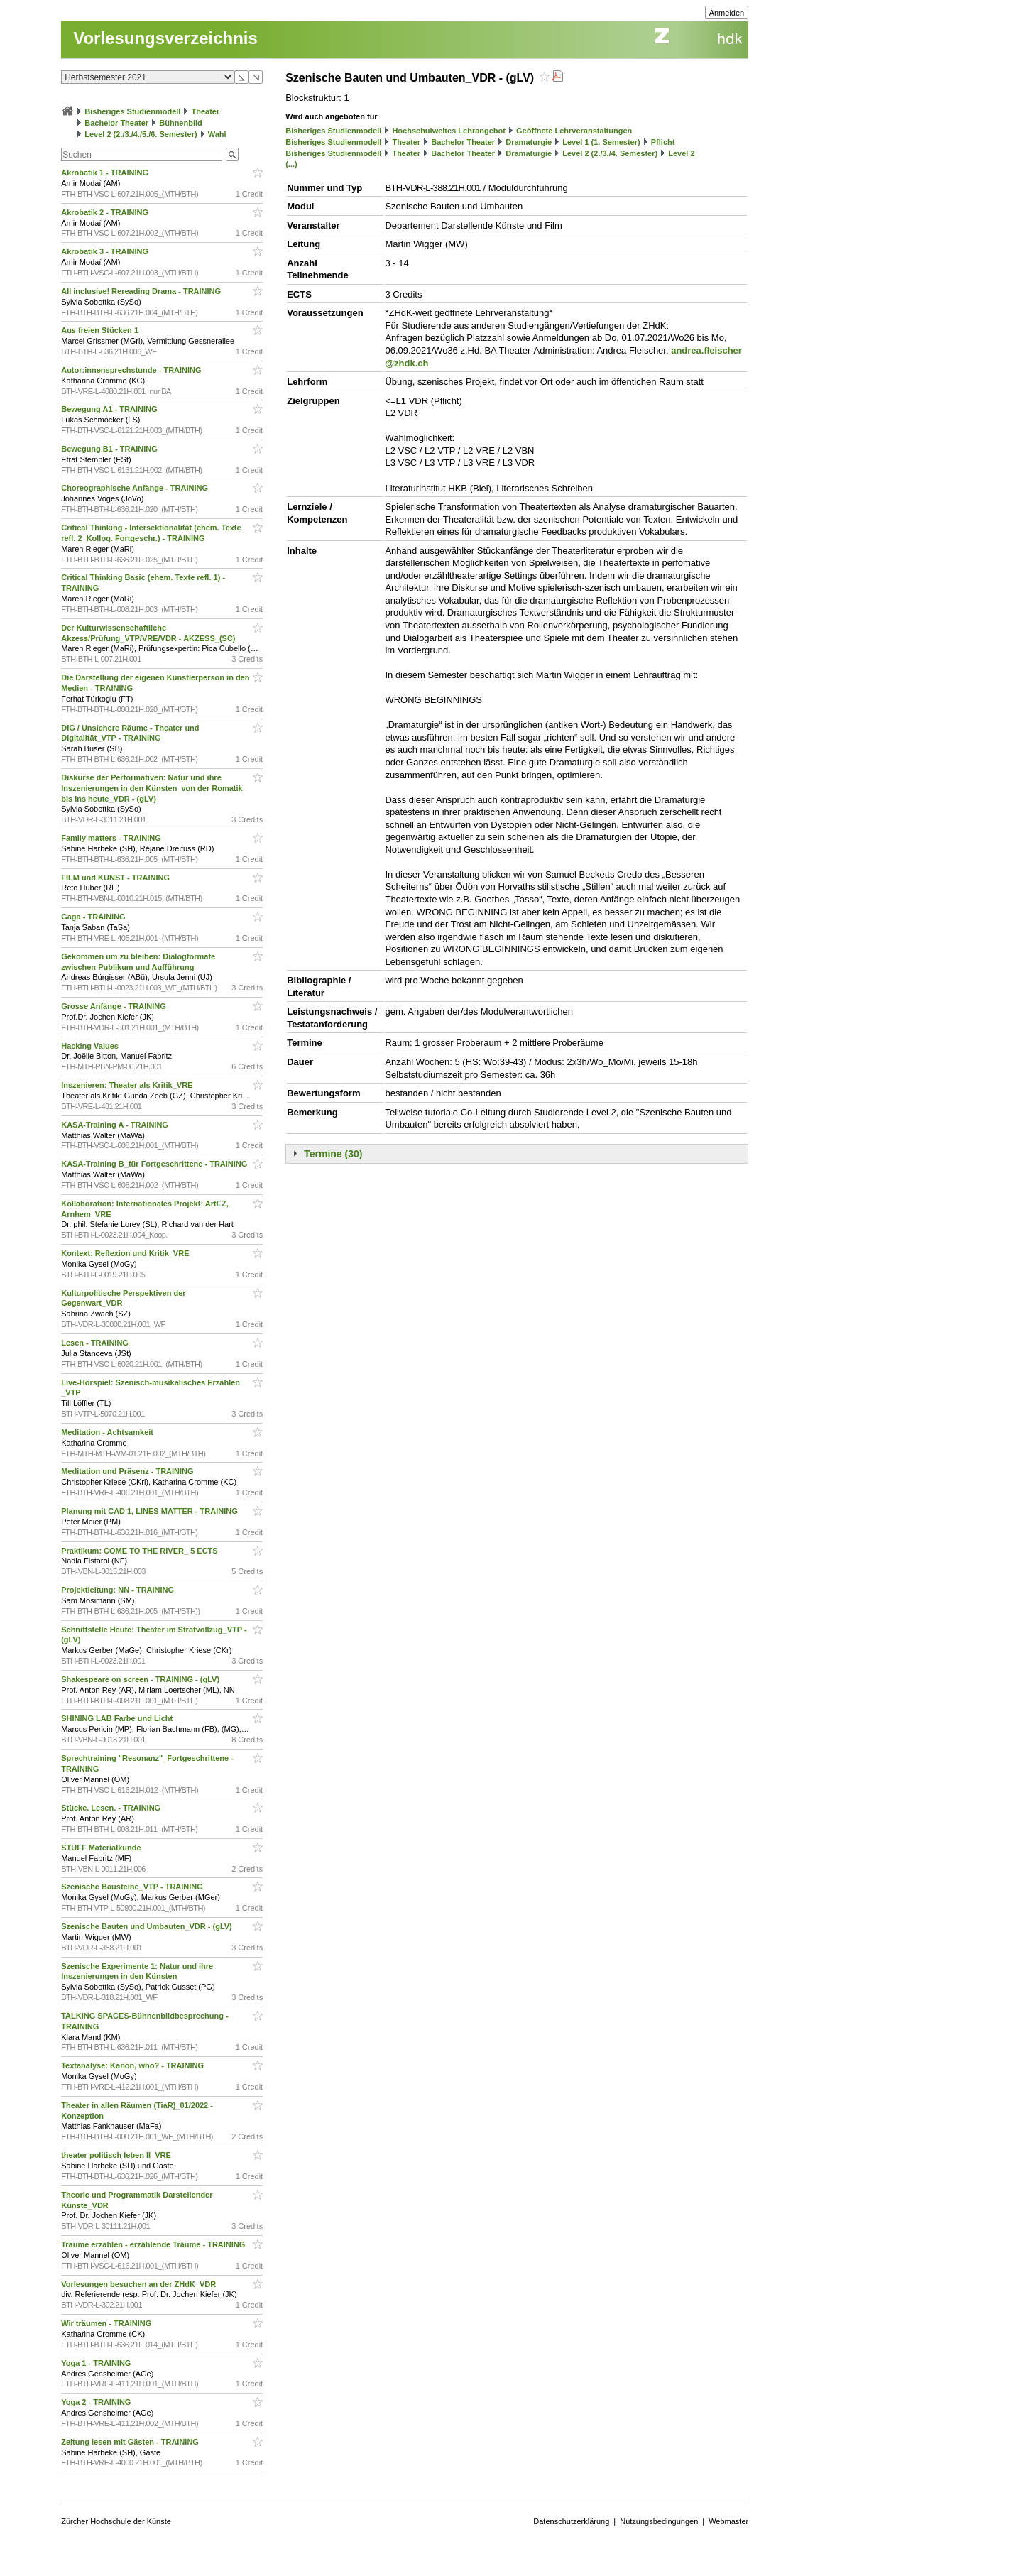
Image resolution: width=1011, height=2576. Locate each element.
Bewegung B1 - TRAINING (110, 448)
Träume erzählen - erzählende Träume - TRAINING (154, 2244)
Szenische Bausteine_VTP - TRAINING (133, 1886)
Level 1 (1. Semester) (601, 142)
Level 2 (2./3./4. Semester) (609, 153)
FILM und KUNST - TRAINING (116, 877)
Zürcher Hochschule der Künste (116, 2521)
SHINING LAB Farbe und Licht (118, 1718)
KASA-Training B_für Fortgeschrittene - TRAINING (155, 1163)
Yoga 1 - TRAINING (97, 2363)
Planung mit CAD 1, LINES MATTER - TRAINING (150, 1511)
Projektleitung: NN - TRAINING (118, 1590)
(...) (291, 164)
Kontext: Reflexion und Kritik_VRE (126, 1253)
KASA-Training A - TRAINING (115, 1124)
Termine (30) (333, 1153)
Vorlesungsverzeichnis (165, 38)
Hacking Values (91, 1046)
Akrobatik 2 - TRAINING (106, 212)
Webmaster (728, 2521)
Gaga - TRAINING (94, 916)
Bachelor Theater (116, 123)
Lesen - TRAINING (96, 1342)
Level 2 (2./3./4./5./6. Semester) (140, 134)
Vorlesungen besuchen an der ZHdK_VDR (139, 2284)
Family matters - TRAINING (112, 838)
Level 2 (681, 153)
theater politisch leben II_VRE (117, 2155)
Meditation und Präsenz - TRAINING (128, 1471)
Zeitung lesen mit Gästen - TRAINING (131, 2442)
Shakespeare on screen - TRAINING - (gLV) (141, 1679)
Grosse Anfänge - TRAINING (114, 1006)
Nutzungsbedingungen (659, 2521)
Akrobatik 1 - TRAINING (106, 172)
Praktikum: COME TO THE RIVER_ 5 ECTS (140, 1550)
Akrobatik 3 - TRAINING (106, 251)
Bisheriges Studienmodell (132, 111)
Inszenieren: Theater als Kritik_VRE (128, 1085)
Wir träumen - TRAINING (107, 2323)
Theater (206, 111)
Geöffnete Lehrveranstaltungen (574, 130)
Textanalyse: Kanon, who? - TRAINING (133, 2065)
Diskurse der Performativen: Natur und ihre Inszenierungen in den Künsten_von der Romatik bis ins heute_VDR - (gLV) (151, 788)
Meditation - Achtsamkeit (108, 1432)
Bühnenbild (180, 123)
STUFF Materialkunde (102, 1847)
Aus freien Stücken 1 (101, 330)
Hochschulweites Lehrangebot (449, 130)
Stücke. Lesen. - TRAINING (112, 1807)
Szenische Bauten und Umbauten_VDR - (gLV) (147, 1926)
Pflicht (663, 142)
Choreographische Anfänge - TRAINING (135, 488)
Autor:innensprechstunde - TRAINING (132, 370)
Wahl (217, 134)
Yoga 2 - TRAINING (97, 2402)
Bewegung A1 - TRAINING (110, 409)
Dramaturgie (529, 142)
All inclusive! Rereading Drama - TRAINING (142, 291)
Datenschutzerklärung (571, 2521)
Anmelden (727, 13)
